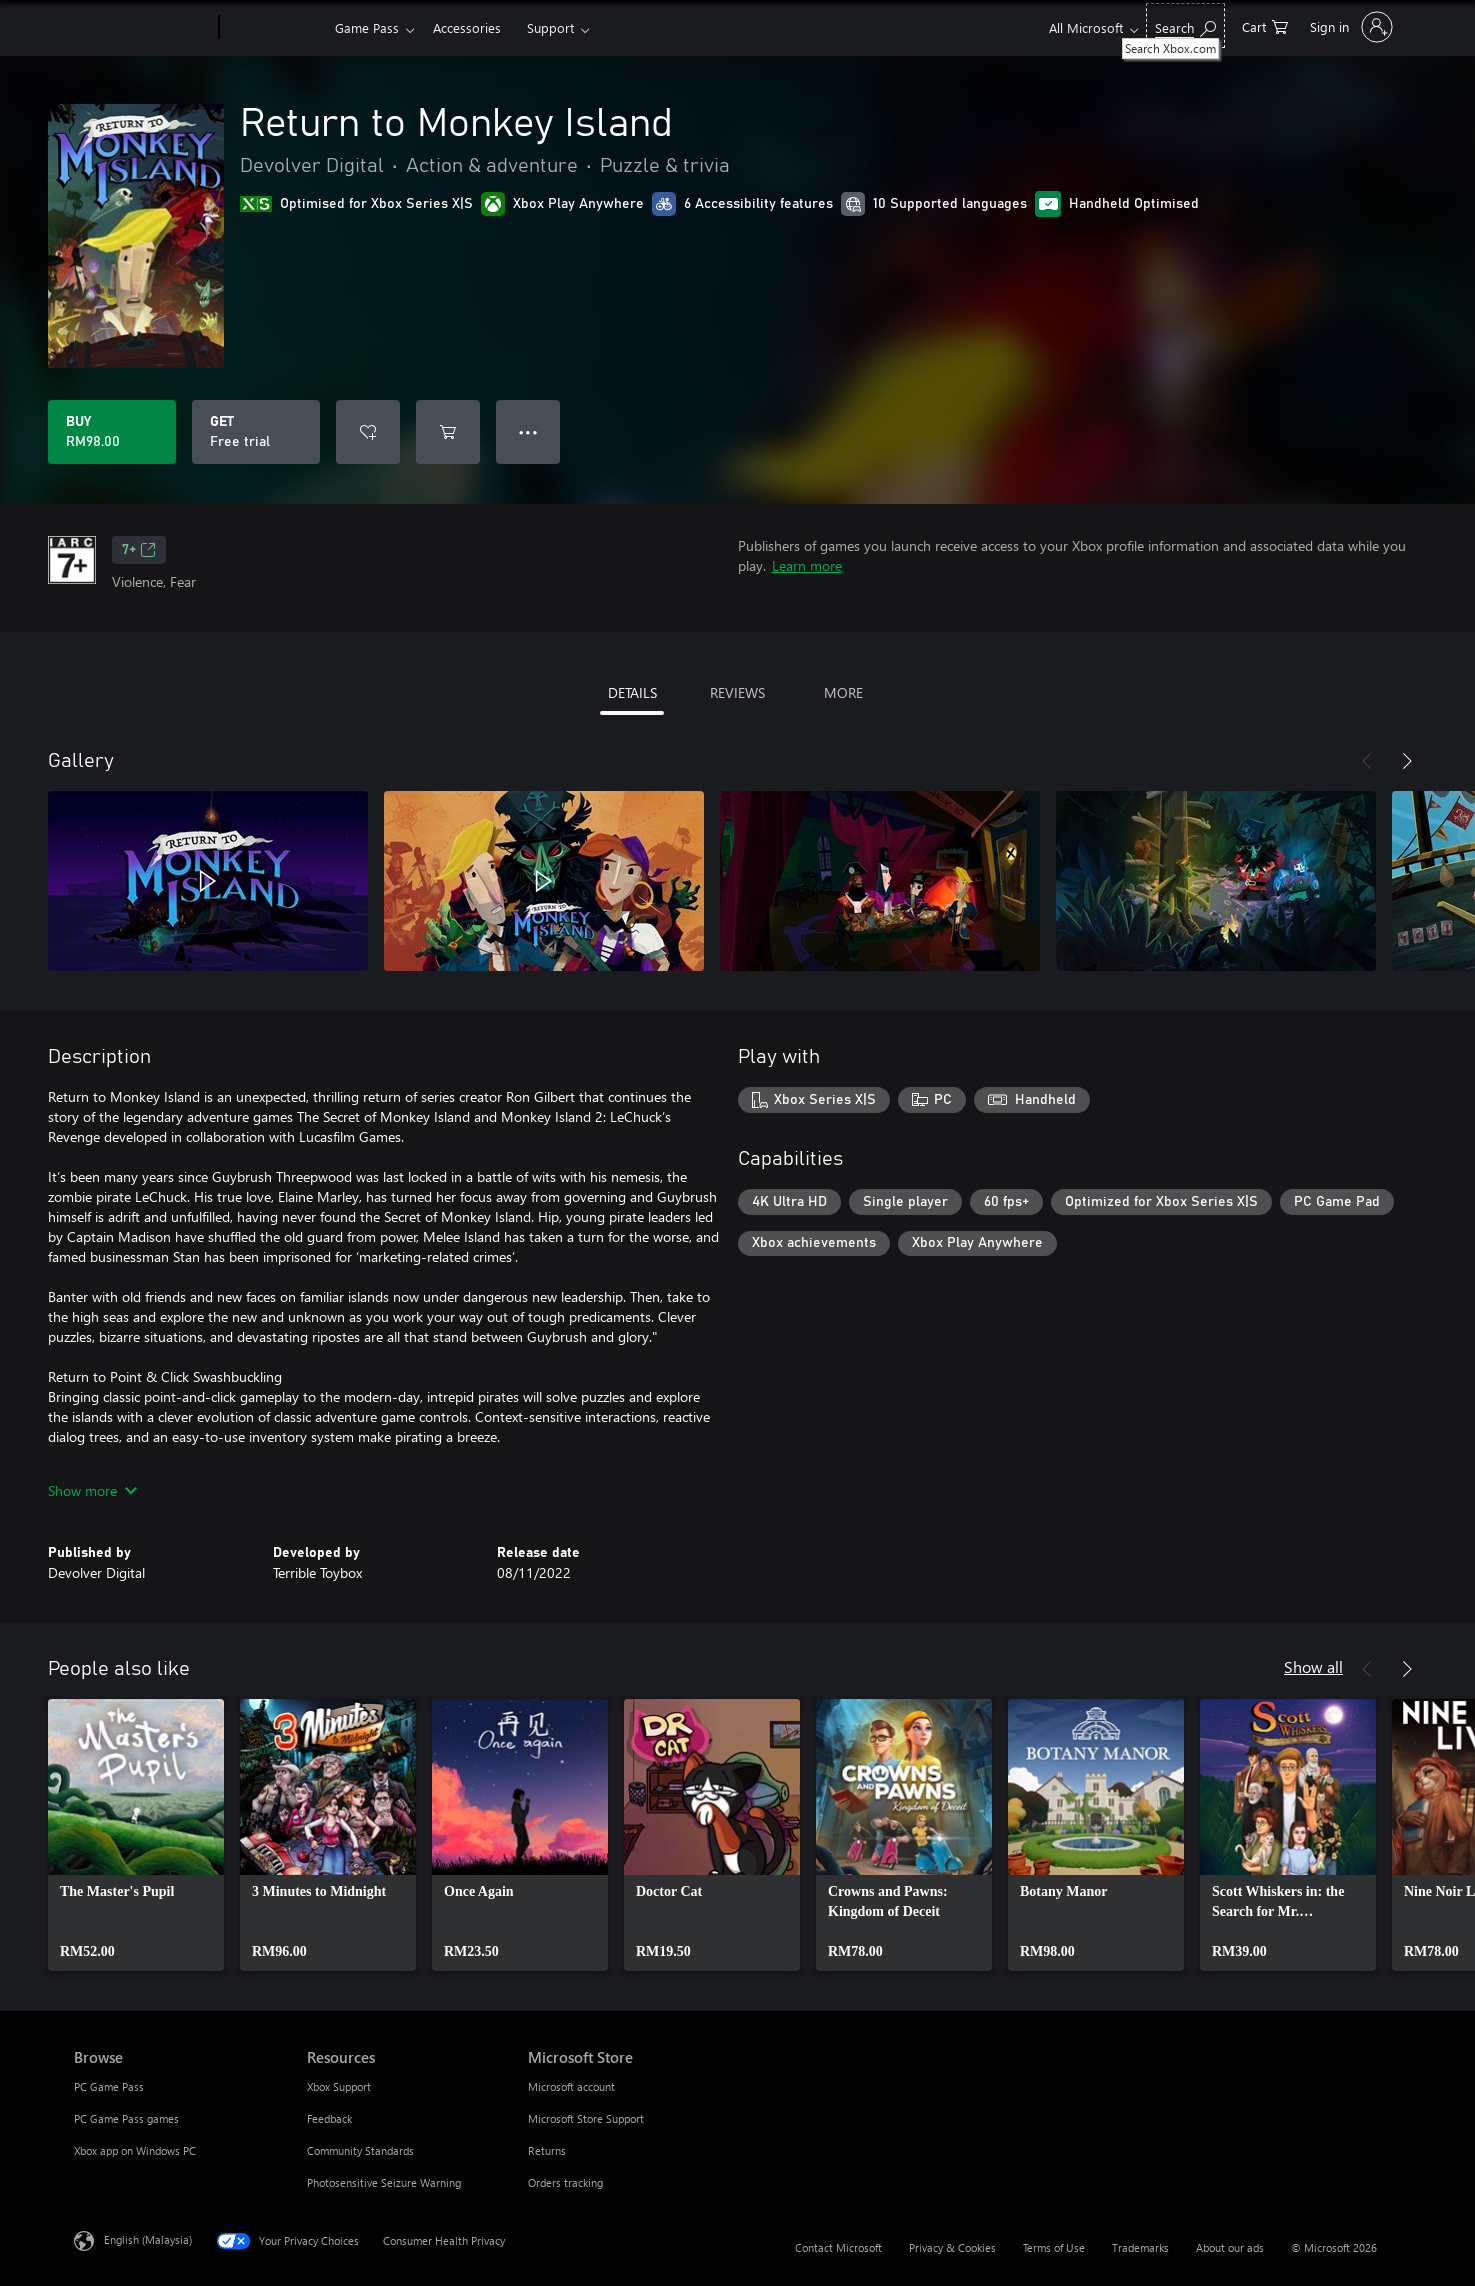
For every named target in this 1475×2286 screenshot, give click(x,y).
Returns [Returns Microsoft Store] (547, 2150)
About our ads (1230, 2247)
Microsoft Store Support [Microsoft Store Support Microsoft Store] (586, 2118)
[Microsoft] (142, 28)
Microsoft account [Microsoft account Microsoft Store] (571, 2086)
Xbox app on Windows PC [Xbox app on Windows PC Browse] (135, 2150)
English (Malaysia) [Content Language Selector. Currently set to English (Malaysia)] (148, 2239)
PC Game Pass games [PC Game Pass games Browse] (126, 2118)
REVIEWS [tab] (737, 692)
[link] (136, 1835)
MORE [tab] (843, 692)
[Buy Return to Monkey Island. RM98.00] (112, 432)
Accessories (467, 27)
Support (550, 27)
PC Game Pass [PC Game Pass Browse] (109, 2086)
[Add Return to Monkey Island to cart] (448, 432)
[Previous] (1367, 761)
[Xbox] (274, 28)
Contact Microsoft (838, 2247)
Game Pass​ (367, 27)
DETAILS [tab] (632, 692)
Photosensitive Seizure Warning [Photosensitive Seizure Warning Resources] (384, 2182)
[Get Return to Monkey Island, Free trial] (256, 432)
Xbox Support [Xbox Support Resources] (339, 2086)
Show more (92, 1490)
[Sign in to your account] (1349, 27)
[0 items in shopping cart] (1265, 25)
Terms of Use (1054, 2247)
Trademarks (1140, 2247)
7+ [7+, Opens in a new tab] (139, 550)
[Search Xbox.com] (1185, 25)
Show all (1313, 1666)
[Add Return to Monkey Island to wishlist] (368, 432)
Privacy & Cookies (952, 2247)
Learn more (807, 565)
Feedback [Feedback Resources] (329, 2118)
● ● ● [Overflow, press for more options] (528, 431)
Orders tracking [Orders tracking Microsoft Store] (565, 2182)
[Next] (1407, 761)
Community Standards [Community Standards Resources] (360, 2150)
